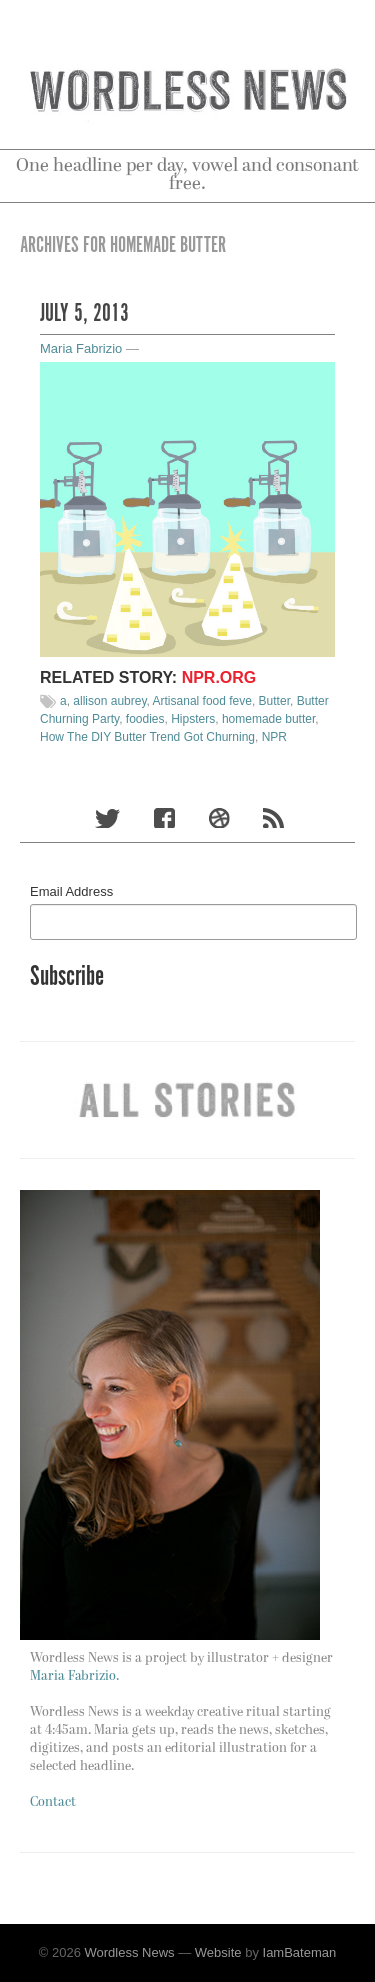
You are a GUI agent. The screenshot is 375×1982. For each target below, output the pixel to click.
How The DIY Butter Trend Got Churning (147, 737)
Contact (53, 1802)
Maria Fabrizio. (74, 1676)
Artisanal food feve (202, 701)
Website (218, 1952)
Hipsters (193, 719)
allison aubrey (109, 701)
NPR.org (219, 677)
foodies (145, 719)
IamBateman (300, 1952)
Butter (274, 701)
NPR (274, 737)
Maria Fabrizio (81, 348)
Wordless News (130, 1952)
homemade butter (268, 719)
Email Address (71, 891)
